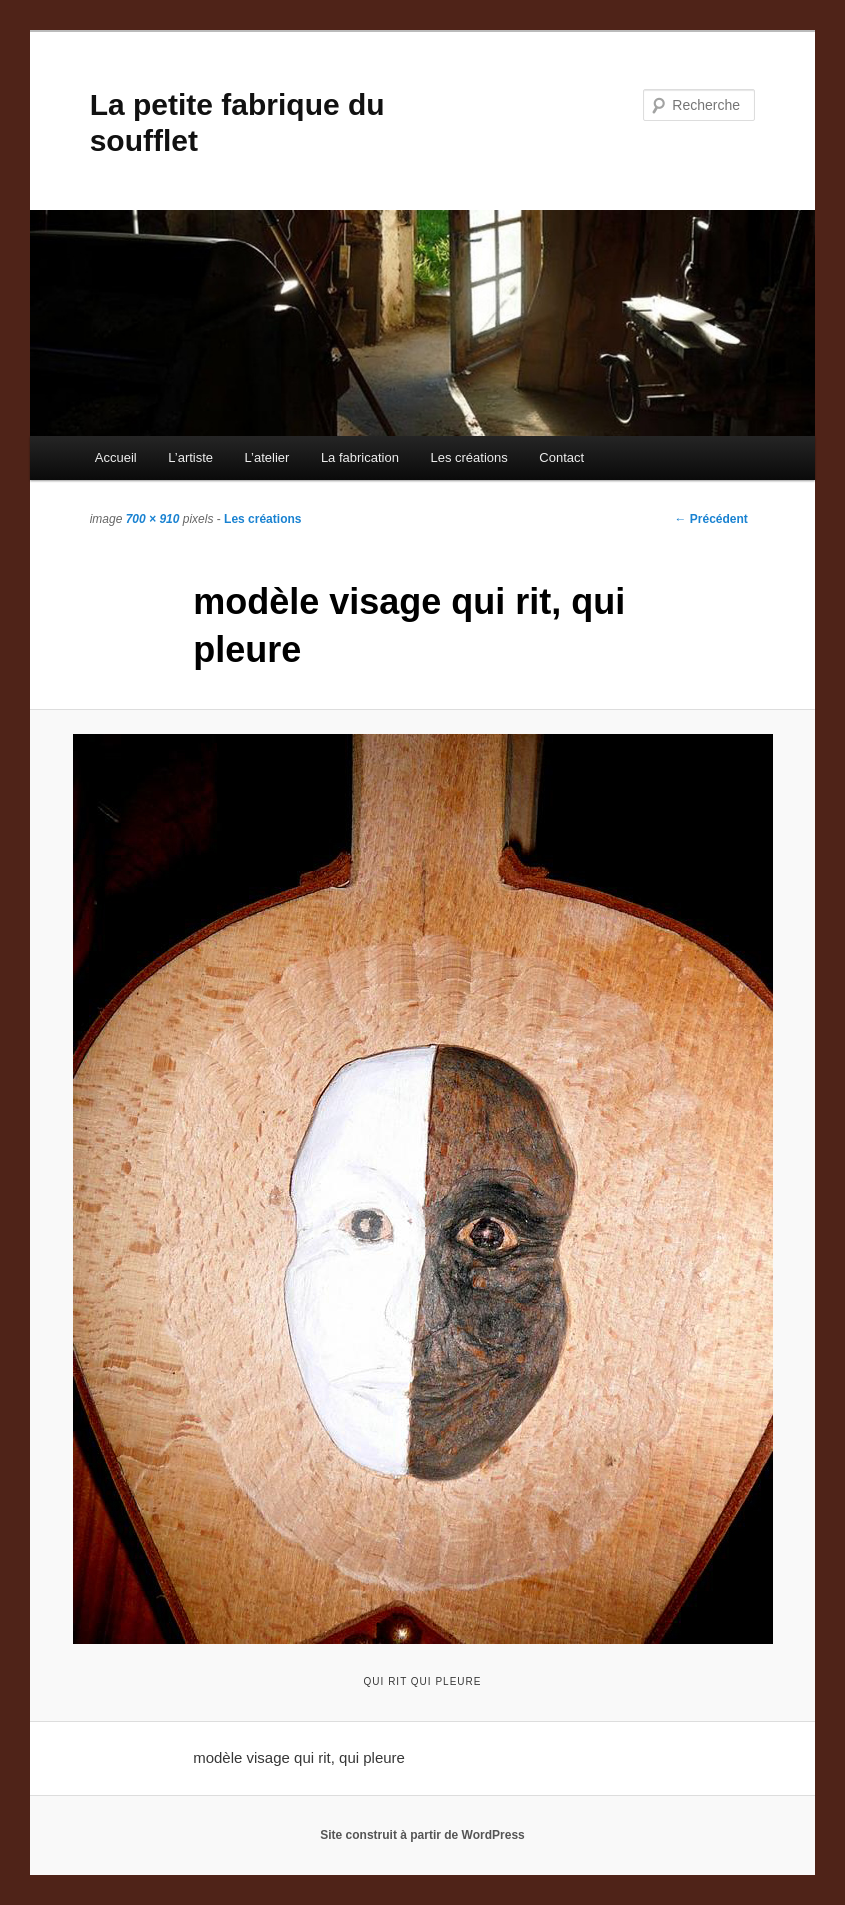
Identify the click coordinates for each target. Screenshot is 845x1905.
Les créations (468, 457)
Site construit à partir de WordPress (422, 1835)
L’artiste (190, 457)
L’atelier (267, 457)
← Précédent (710, 519)
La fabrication (360, 457)
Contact (561, 457)
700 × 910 (153, 519)
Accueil (116, 457)
